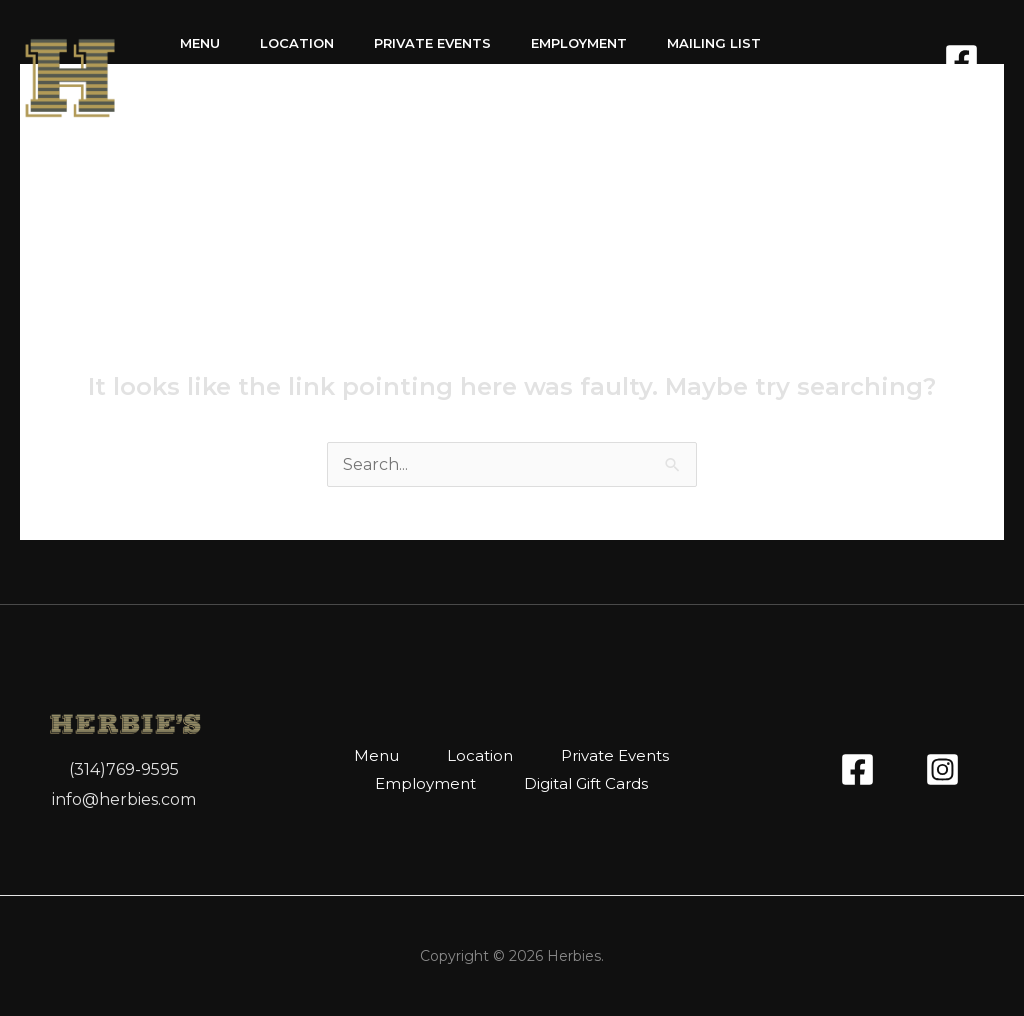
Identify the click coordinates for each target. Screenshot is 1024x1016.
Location (297, 43)
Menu (200, 43)
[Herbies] (70, 76)
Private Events (432, 43)
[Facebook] (961, 60)
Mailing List (714, 43)
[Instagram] (986, 95)
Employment (579, 43)
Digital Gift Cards (254, 113)
